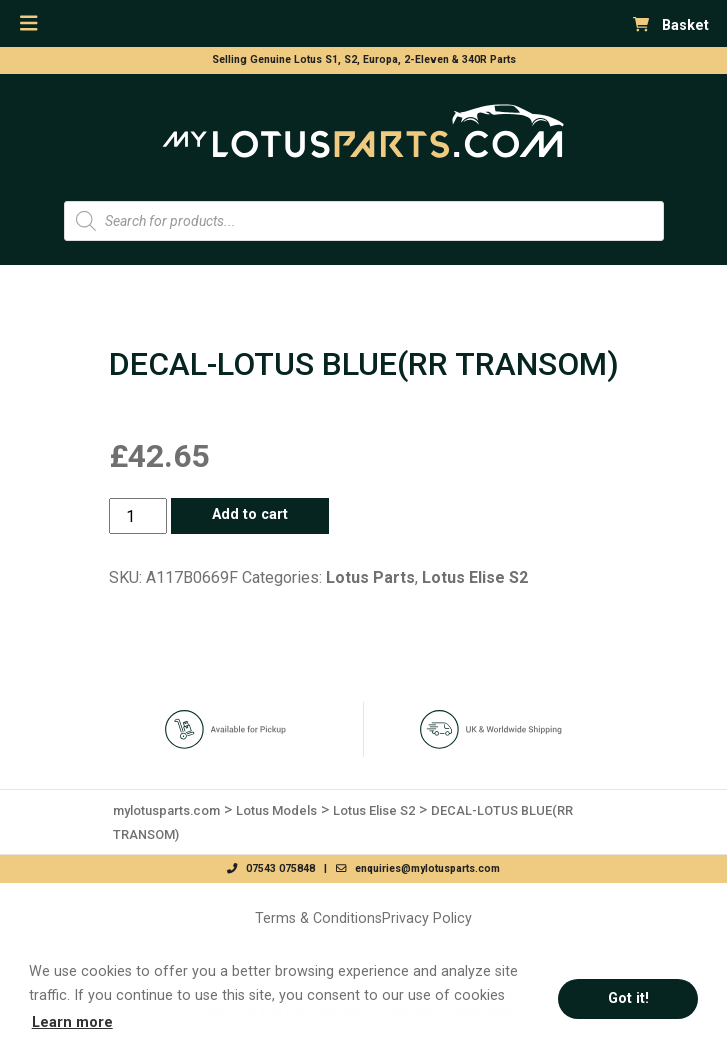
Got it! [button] (628, 998)
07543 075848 (271, 868)
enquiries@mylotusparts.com (418, 868)
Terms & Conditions (318, 918)
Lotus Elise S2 (475, 577)
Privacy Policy (427, 918)
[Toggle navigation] (29, 23)
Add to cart (250, 514)
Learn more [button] (72, 1022)
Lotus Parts (370, 577)
